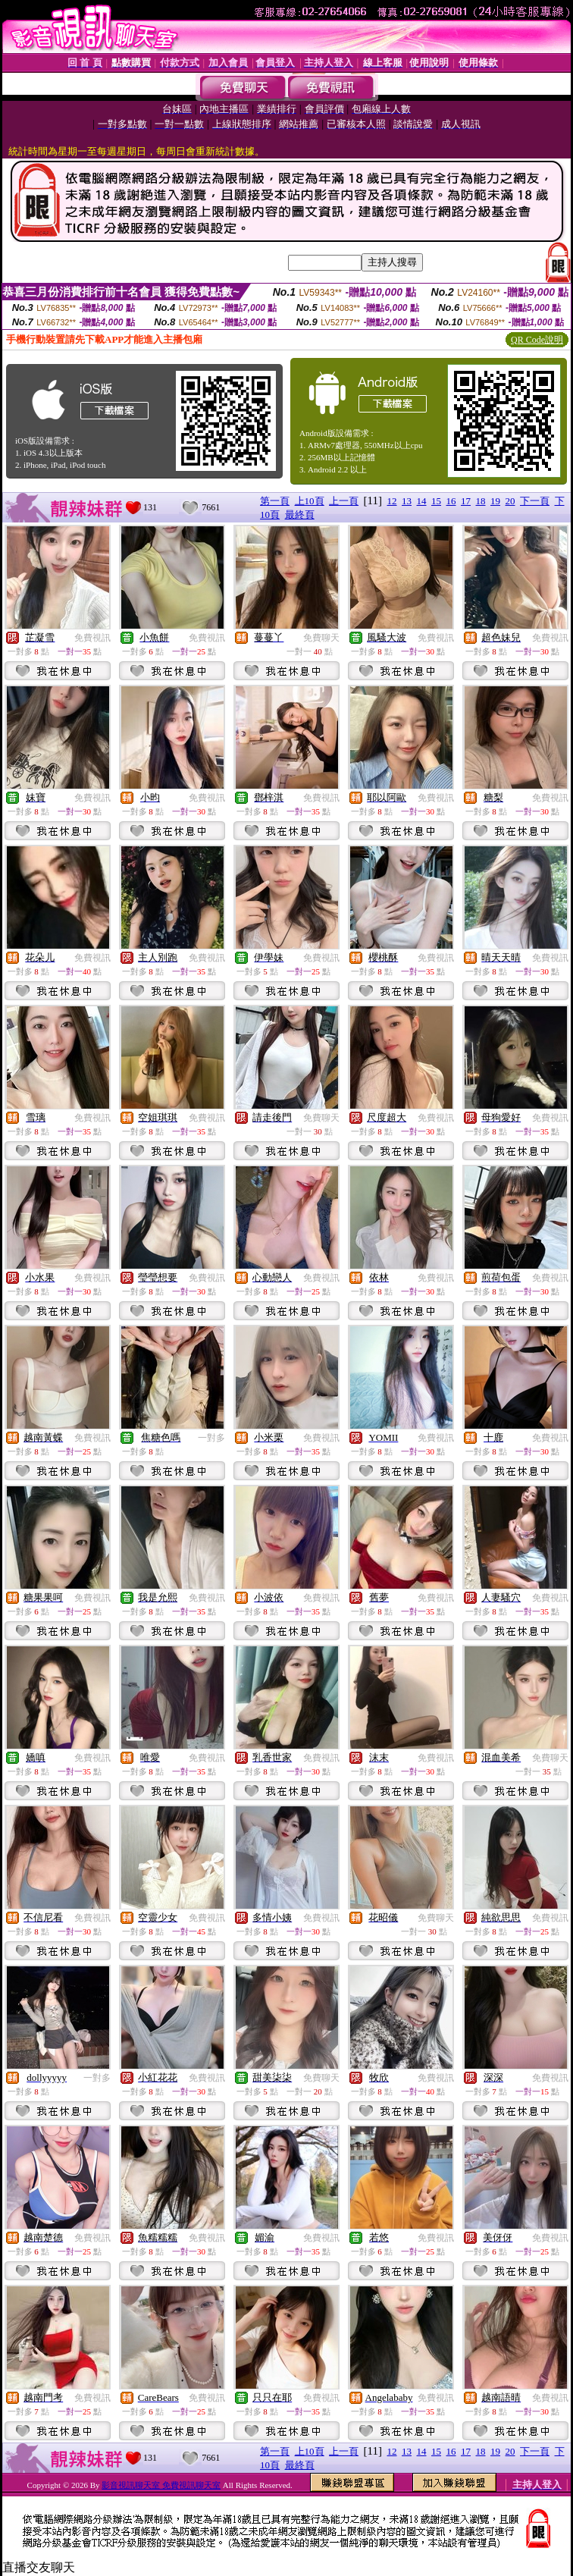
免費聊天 (321, 637)
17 (466, 501)
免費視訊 (92, 637)
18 (481, 501)
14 (422, 501)
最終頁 (300, 514)
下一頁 (535, 501)
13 (407, 501)
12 (392, 501)
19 (495, 501)
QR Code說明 (537, 339)
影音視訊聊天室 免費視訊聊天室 (161, 2485)
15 (436, 501)
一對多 (211, 1437)
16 (451, 501)
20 (510, 501)
